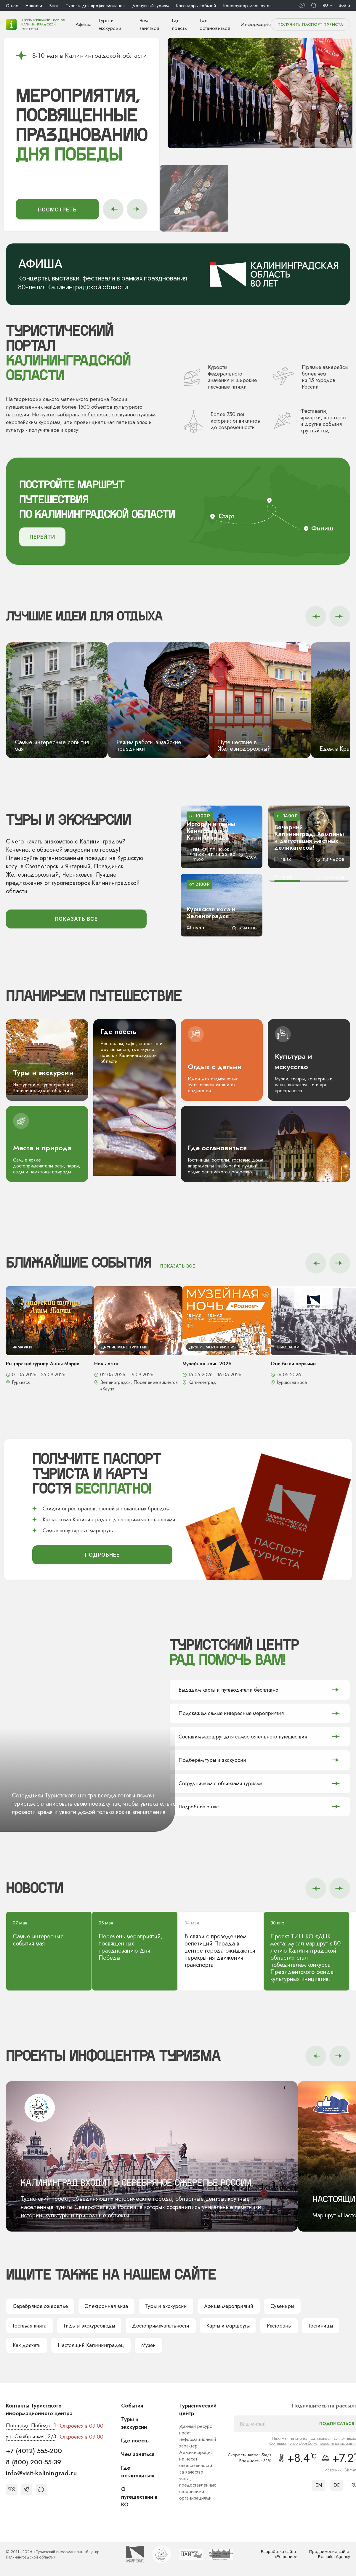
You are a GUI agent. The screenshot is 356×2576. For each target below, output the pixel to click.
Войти (344, 5)
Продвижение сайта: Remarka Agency (329, 2554)
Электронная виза (106, 2307)
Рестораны (279, 2326)
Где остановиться (137, 2472)
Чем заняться (137, 2455)
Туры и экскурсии (166, 2307)
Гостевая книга (29, 2326)
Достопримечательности (160, 2326)
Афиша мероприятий (228, 2307)
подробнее (102, 1555)
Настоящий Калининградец (91, 2346)
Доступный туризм (150, 5)
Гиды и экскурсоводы (89, 2326)
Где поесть (135, 2441)
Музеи (148, 2346)
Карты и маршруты (228, 2326)
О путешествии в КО (139, 2497)
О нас (12, 5)
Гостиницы (321, 2326)
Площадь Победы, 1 (31, 2426)
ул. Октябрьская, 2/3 (31, 2437)
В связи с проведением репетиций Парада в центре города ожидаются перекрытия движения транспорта (221, 1945)
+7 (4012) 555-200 (34, 2451)
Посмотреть (57, 210)
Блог (53, 5)
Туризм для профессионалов (95, 5)
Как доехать (27, 2346)
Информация (255, 24)
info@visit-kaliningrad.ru (41, 2473)
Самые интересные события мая (49, 1934)
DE (336, 2485)
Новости (33, 5)
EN (318, 2485)
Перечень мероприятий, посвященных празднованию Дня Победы (135, 1941)
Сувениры (282, 2307)
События (132, 2406)
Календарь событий (196, 5)
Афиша (84, 24)
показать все (76, 919)
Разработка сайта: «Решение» (279, 2554)
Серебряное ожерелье (40, 2307)
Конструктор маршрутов (247, 5)
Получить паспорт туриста (310, 24)
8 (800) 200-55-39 (33, 2462)
